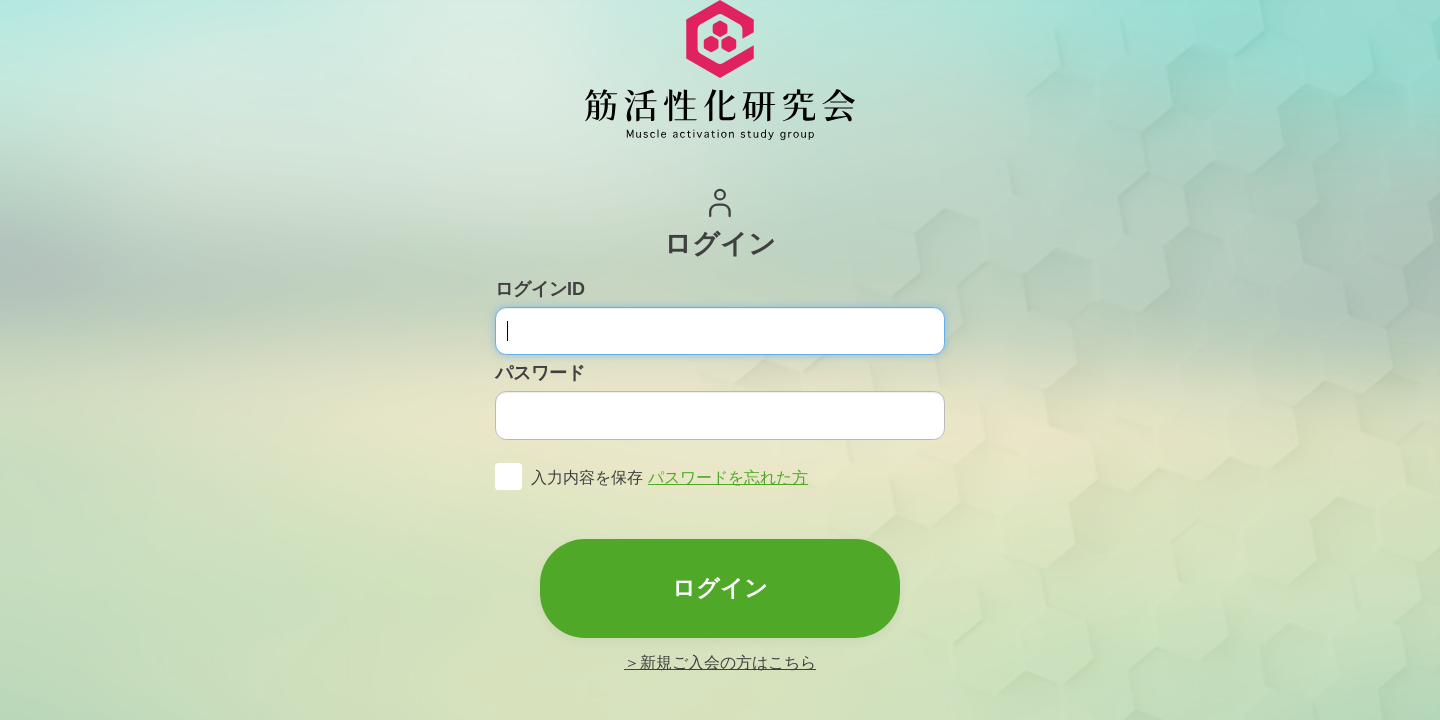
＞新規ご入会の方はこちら (720, 662)
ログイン (720, 588)
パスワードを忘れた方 (728, 477)
